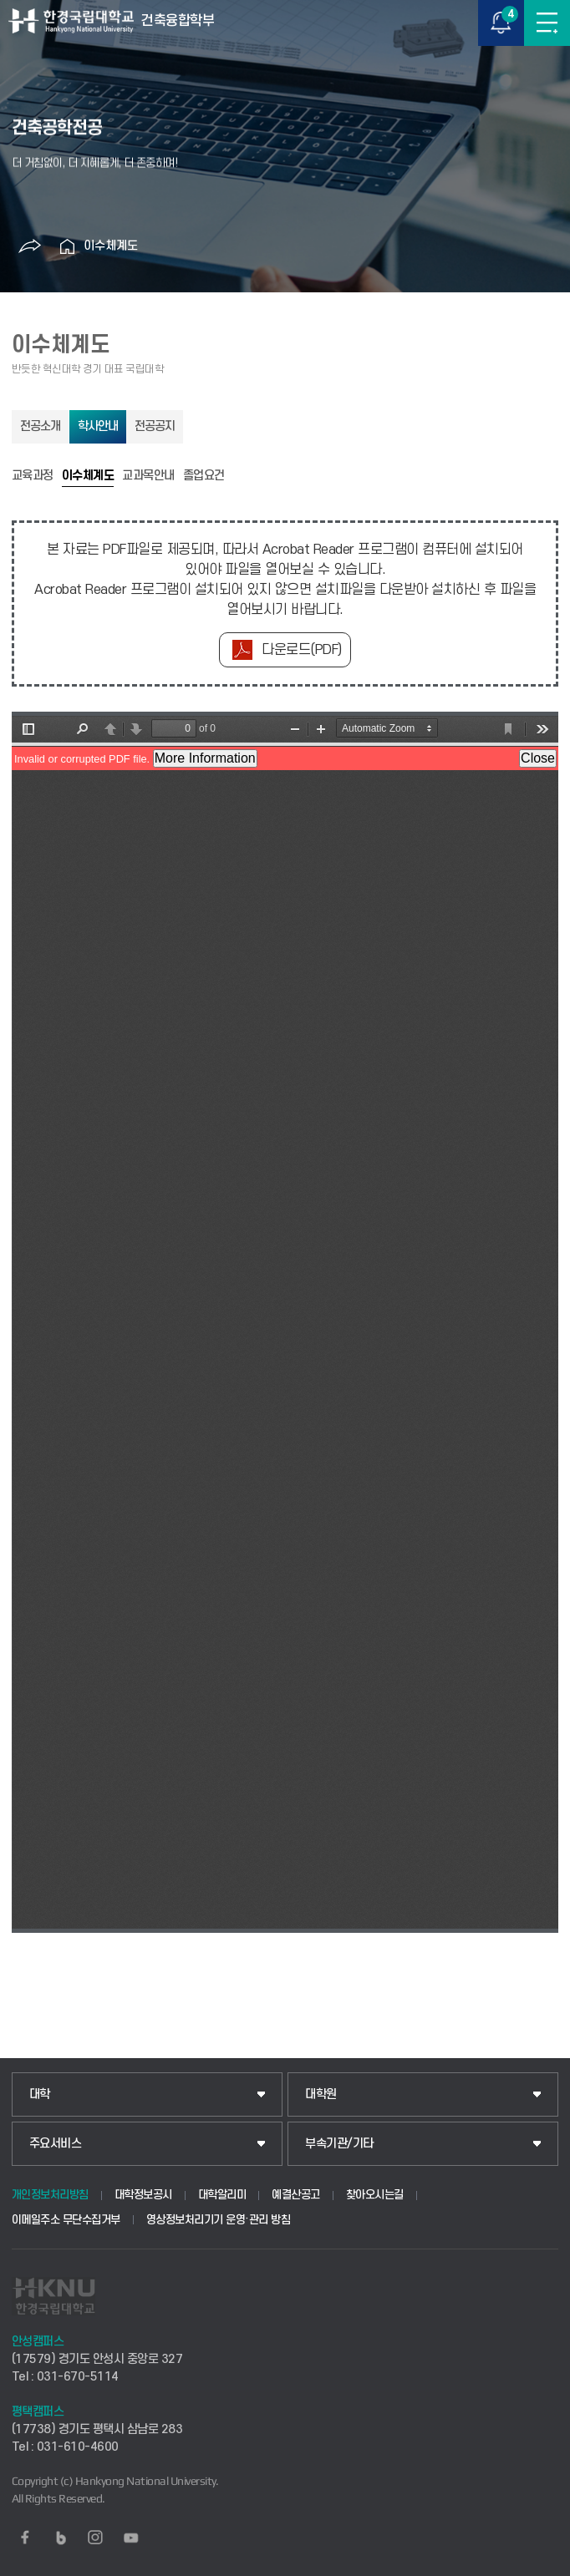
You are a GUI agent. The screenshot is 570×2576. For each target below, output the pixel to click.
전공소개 (40, 426)
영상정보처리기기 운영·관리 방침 (218, 2219)
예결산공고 (296, 2194)
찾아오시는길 (375, 2194)
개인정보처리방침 (50, 2194)
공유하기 (29, 246)
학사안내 (98, 426)
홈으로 (67, 246)
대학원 (321, 2094)
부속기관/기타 (339, 2144)
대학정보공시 (143, 2194)
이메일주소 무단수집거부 (66, 2219)
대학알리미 (222, 2194)
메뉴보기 (547, 23)
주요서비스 (55, 2144)
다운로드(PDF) (302, 649)
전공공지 (155, 426)
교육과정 (32, 476)
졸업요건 (204, 476)
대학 (39, 2094)
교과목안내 (148, 476)
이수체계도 (111, 246)
